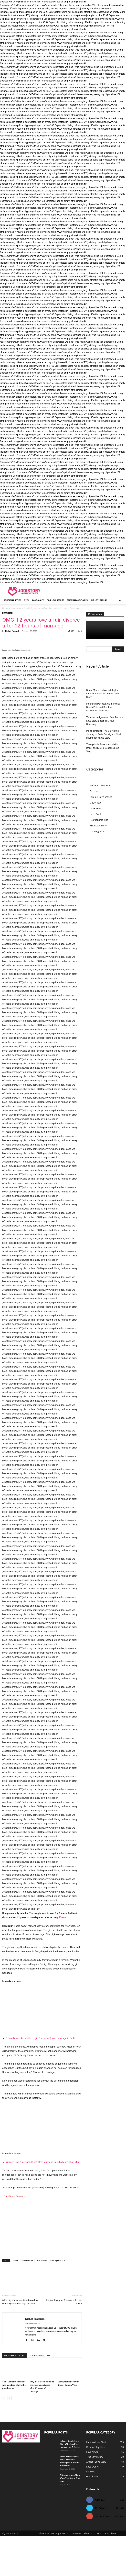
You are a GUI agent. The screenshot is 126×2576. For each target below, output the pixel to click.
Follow (120, 2547)
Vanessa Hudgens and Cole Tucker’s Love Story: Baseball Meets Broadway (104, 720)
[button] (120, 600)
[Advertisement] (42, 2050)
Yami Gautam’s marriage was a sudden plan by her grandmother (14, 2424)
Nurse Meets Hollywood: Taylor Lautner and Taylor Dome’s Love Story (102, 693)
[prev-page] (4, 2438)
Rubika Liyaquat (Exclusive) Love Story (64, 2341)
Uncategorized (97, 831)
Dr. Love (94, 791)
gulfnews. (61, 1957)
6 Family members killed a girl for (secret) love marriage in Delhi (40, 2077)
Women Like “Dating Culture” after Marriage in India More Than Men (43, 2201)
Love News (16, 608)
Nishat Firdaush (12, 631)
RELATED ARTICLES (14, 2395)
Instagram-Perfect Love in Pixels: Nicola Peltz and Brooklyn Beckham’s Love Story (103, 707)
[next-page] (10, 2438)
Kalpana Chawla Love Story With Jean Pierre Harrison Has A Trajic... (70, 2484)
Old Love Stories (99, 600)
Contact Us (76, 2573)
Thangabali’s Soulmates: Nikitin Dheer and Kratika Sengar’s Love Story (102, 748)
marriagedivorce (57, 2300)
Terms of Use (110, 2573)
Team (98, 2573)
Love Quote (38, 600)
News (26, 600)
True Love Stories (55, 600)
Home (5, 608)
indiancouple (27, 2300)
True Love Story (98, 825)
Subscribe (119, 2556)
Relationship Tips (12, 600)
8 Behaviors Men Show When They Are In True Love (70, 2518)
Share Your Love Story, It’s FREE (53, 2573)
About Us (88, 2573)
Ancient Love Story (100, 785)
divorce (15, 2300)
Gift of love (96, 802)
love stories (42, 2300)
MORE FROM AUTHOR (40, 2395)
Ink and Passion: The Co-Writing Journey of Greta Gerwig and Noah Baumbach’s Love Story (103, 734)
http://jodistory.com (32, 2363)
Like (122, 2539)
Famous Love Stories (77, 600)
